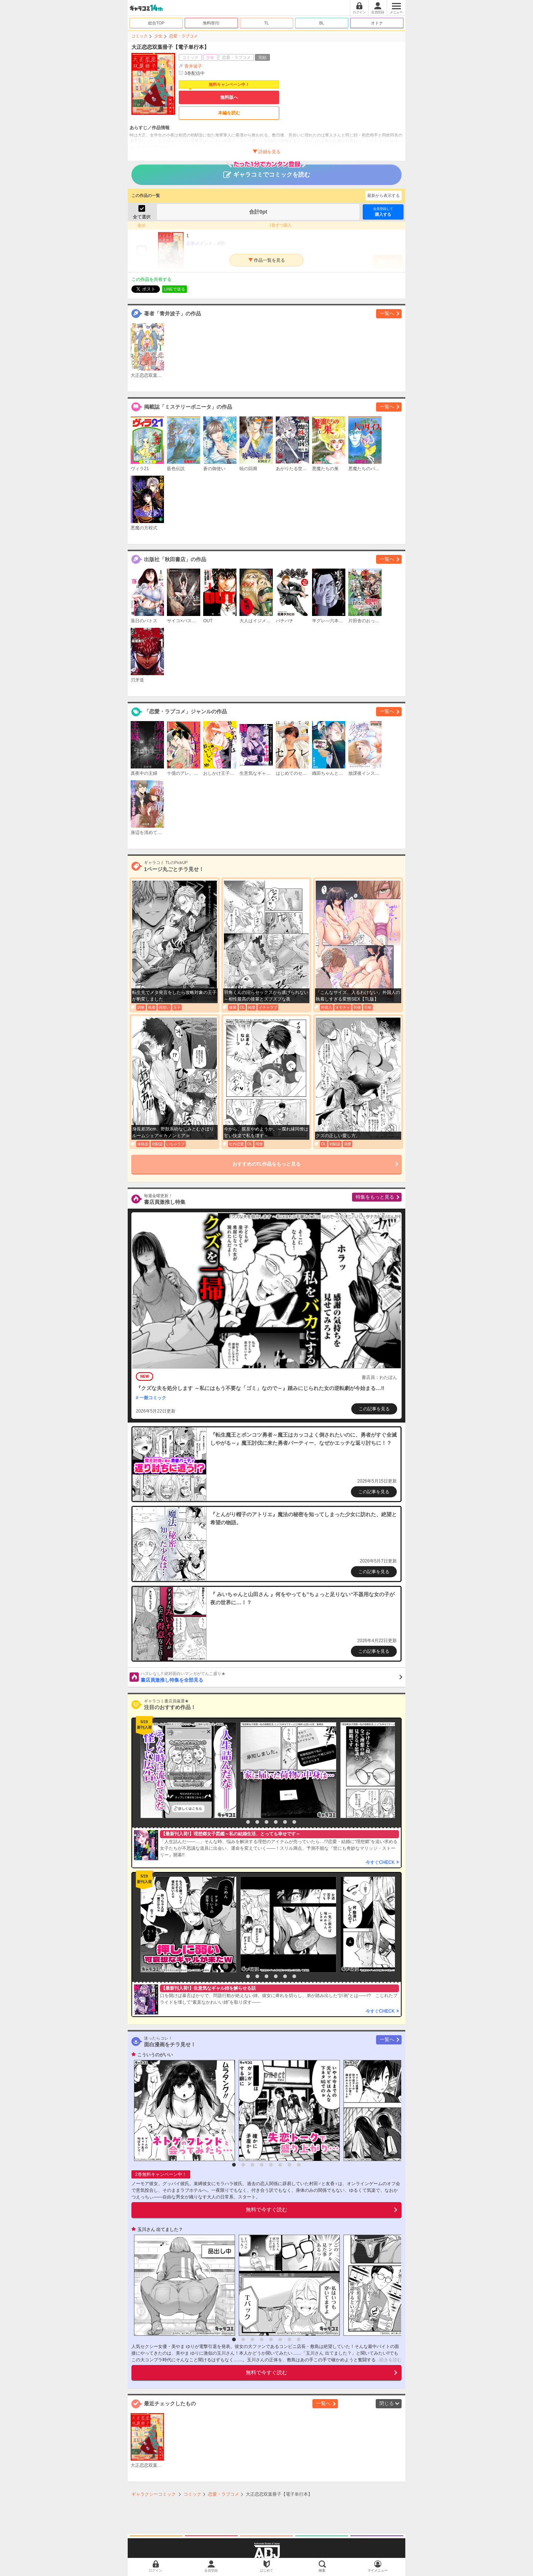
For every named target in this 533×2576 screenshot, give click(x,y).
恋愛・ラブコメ (183, 36)
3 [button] (257, 1822)
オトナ (377, 23)
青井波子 (193, 66)
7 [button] (294, 1822)
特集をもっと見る (375, 1197)
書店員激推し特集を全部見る (271, 1677)
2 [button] (248, 1822)
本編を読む (229, 112)
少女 (158, 36)
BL (321, 23)
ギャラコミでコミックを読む (266, 171)
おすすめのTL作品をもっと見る (266, 1164)
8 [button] (299, 2165)
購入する (383, 212)
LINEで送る (174, 289)
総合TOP (156, 23)
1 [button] (239, 1822)
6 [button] (285, 1822)
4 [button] (266, 1822)
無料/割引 (211, 23)
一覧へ (387, 313)
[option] (187, 1770)
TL (266, 23)
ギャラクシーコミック (153, 2494)
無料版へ (229, 97)
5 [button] (276, 1822)
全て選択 (142, 217)
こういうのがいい (155, 2054)
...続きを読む (389, 2359)
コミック (139, 36)
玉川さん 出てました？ (160, 2229)
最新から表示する (383, 195)
